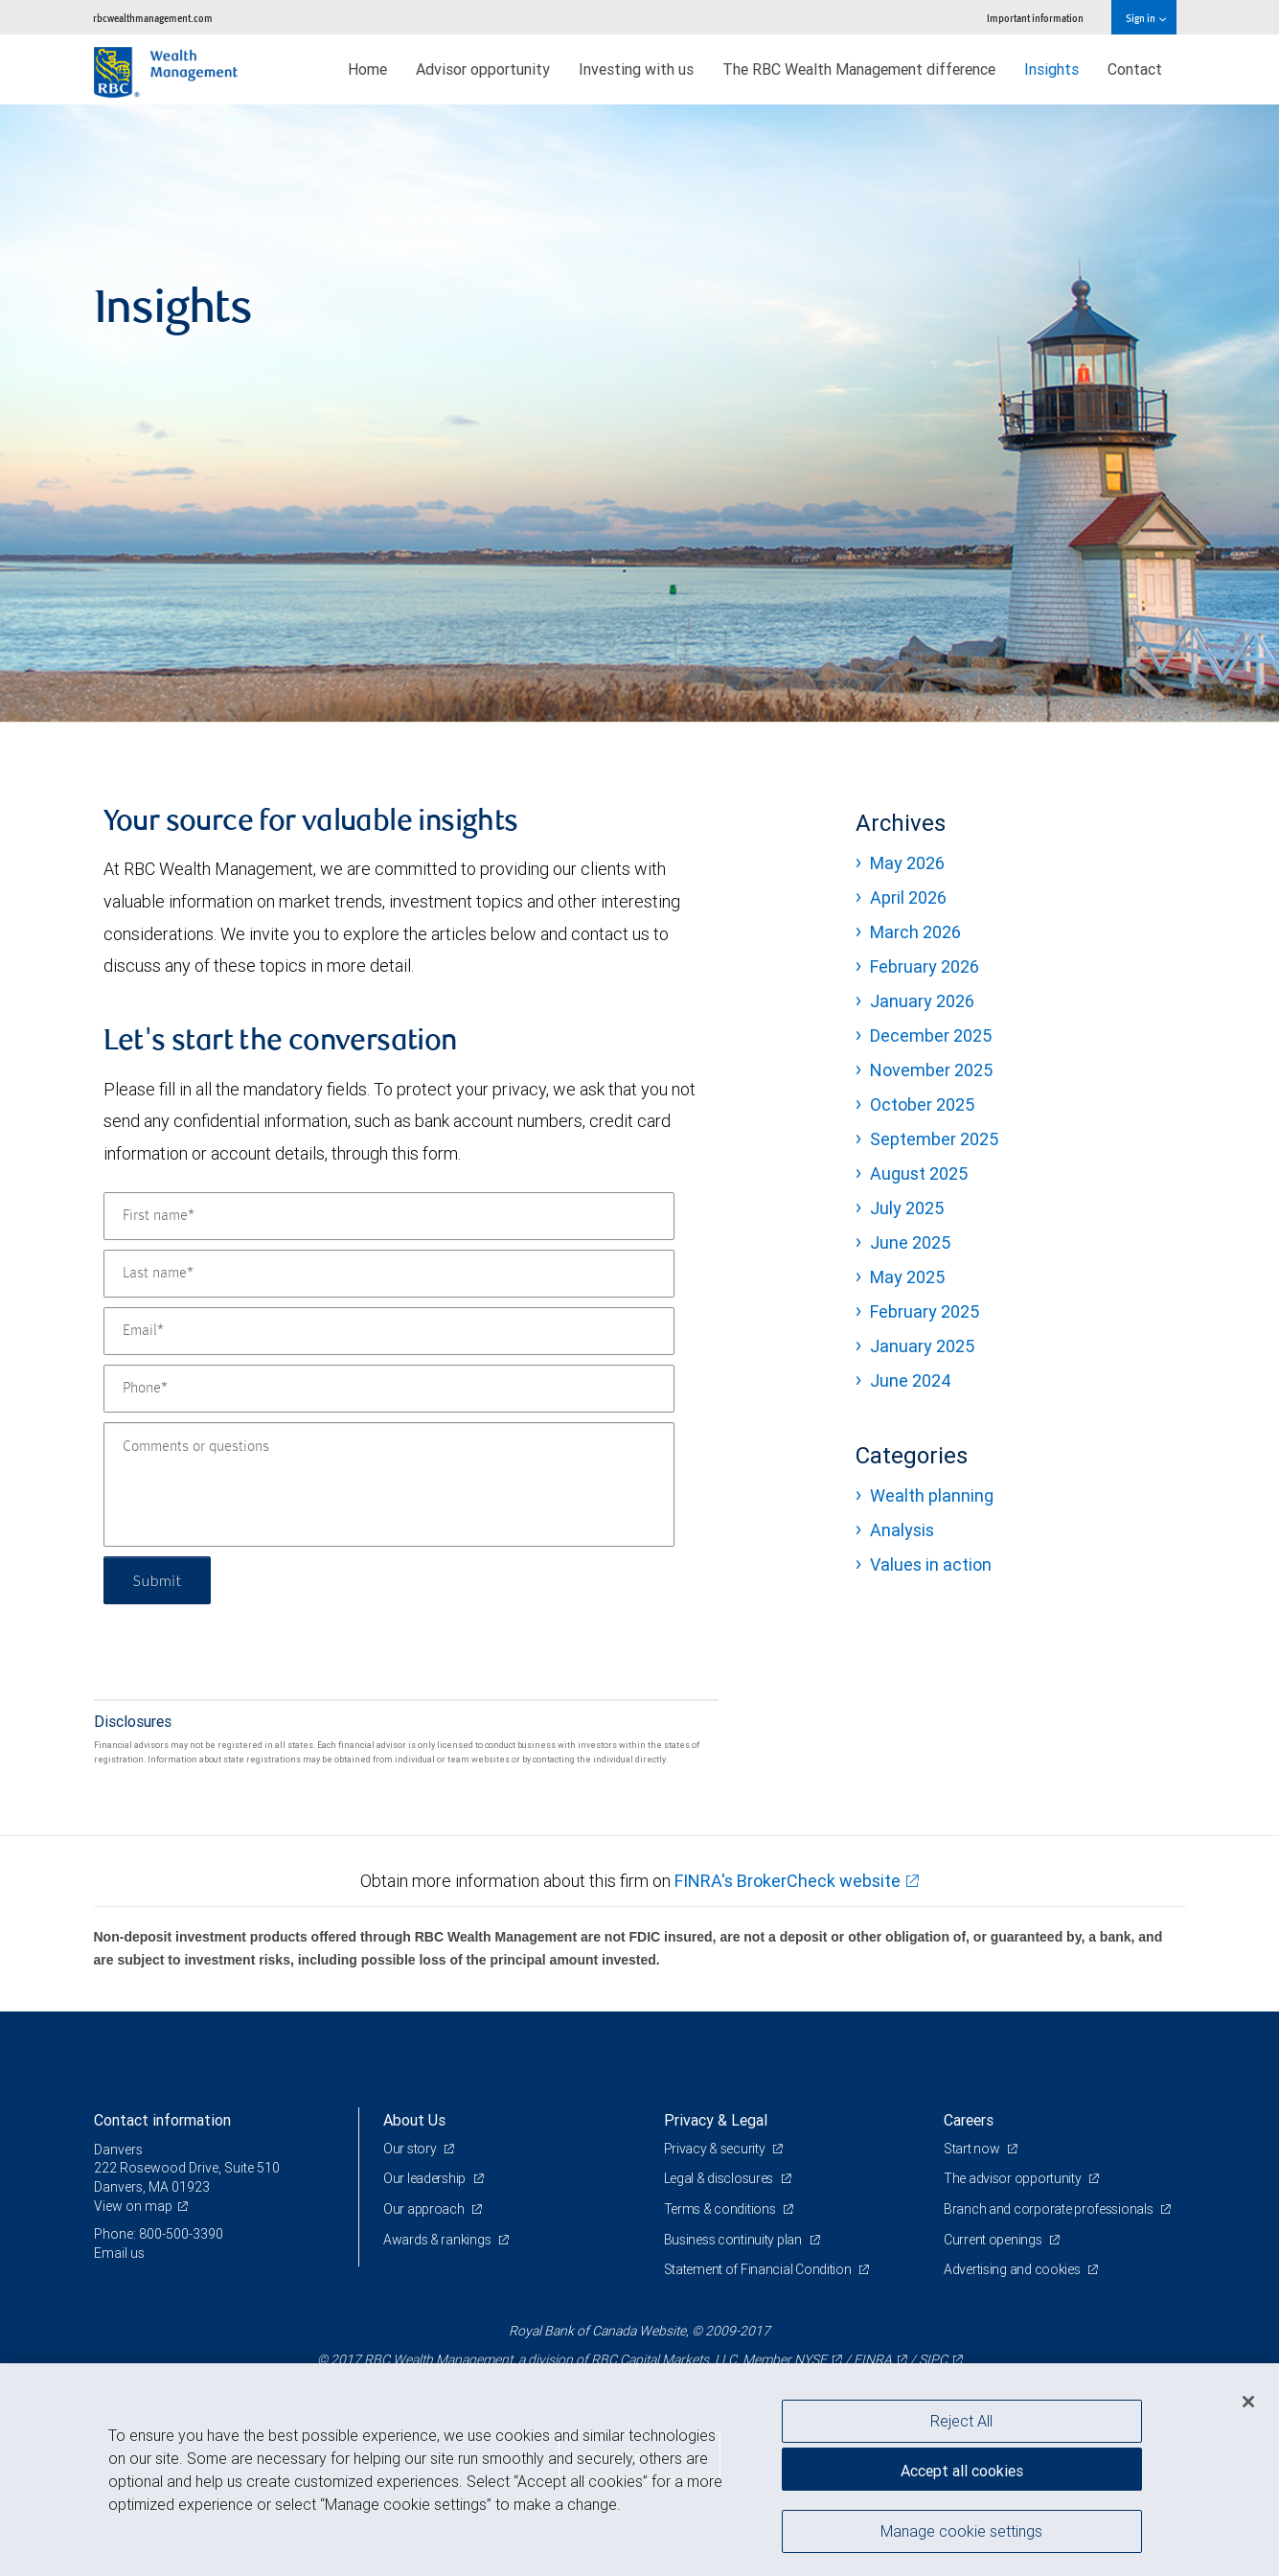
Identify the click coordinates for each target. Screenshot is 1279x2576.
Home (367, 69)
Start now (973, 2148)
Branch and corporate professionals (1049, 2209)
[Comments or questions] (388, 1484)
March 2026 (915, 932)
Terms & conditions (721, 2209)
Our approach (425, 2209)
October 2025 (922, 1104)
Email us (119, 2253)
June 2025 (910, 1242)
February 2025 (924, 1311)
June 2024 (910, 1380)
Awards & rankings (438, 2239)
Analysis (902, 1530)
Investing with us (636, 69)
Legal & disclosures (720, 2178)
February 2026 (924, 966)
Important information (1035, 18)
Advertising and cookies (1013, 2269)
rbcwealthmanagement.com (153, 18)
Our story (411, 2148)
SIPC (933, 2359)
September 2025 (934, 1139)
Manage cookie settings (961, 2531)
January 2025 (922, 1346)
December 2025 (931, 1035)
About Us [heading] (414, 2119)
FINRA (873, 2359)
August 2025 (919, 1173)
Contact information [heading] (162, 2119)
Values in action (931, 1564)
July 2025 (907, 1208)
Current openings (994, 2239)
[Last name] (388, 1274)
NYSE (810, 2359)
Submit (157, 1580)
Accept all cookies (962, 2470)
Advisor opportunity (483, 69)
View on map (133, 2206)
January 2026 (922, 1001)
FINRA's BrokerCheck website (787, 1881)
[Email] (388, 1331)
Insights (1051, 69)
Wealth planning (932, 1495)
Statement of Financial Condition (759, 2269)
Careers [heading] (969, 2119)
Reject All (961, 2420)
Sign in (1145, 18)
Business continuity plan (734, 2239)
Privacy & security (716, 2148)
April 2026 (908, 897)
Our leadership (425, 2178)
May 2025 (907, 1277)
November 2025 (931, 1070)
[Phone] (388, 1389)
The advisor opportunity (1014, 2178)
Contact (1135, 69)
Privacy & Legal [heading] (715, 2119)
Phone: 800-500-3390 (158, 2233)
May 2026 (907, 863)
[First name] (388, 1216)
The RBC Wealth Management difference (858, 69)
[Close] (1248, 2401)
